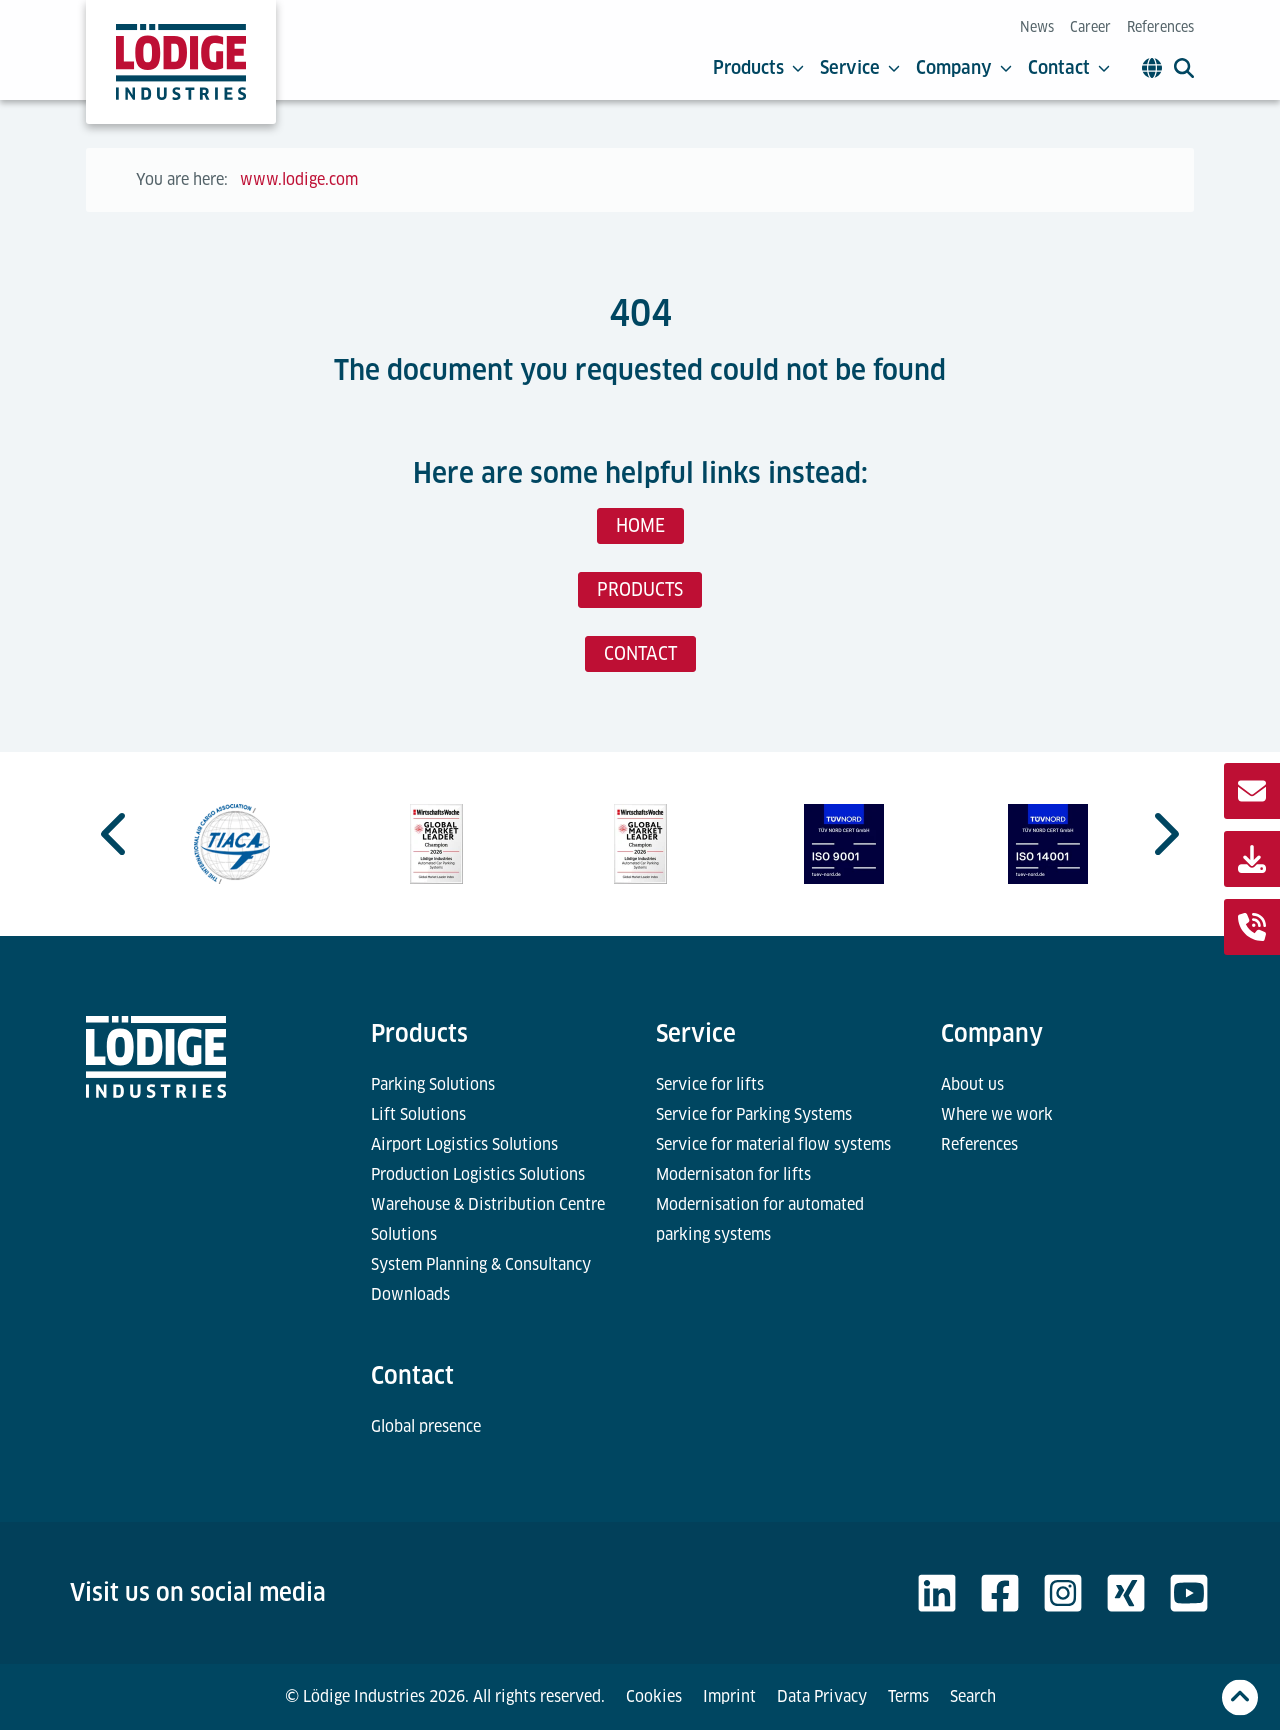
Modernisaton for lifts (733, 1174)
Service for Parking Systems (754, 1114)
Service (860, 68)
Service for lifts (710, 1084)
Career (1090, 27)
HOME (640, 525)
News (1037, 27)
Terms (908, 1696)
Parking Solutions (433, 1084)
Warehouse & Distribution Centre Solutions (488, 1219)
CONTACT (640, 653)
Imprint (729, 1696)
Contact (1069, 68)
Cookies (654, 1696)
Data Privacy (822, 1696)
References (1160, 27)
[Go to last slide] (116, 834)
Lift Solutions (418, 1114)
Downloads (410, 1294)
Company (964, 68)
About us (972, 1084)
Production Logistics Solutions (478, 1174)
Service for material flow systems (773, 1144)
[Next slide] (1164, 834)
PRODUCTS (640, 589)
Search (973, 1696)
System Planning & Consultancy (481, 1264)
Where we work (997, 1114)
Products (758, 68)
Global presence (426, 1426)
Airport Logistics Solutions (464, 1144)
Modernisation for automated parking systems (760, 1219)
